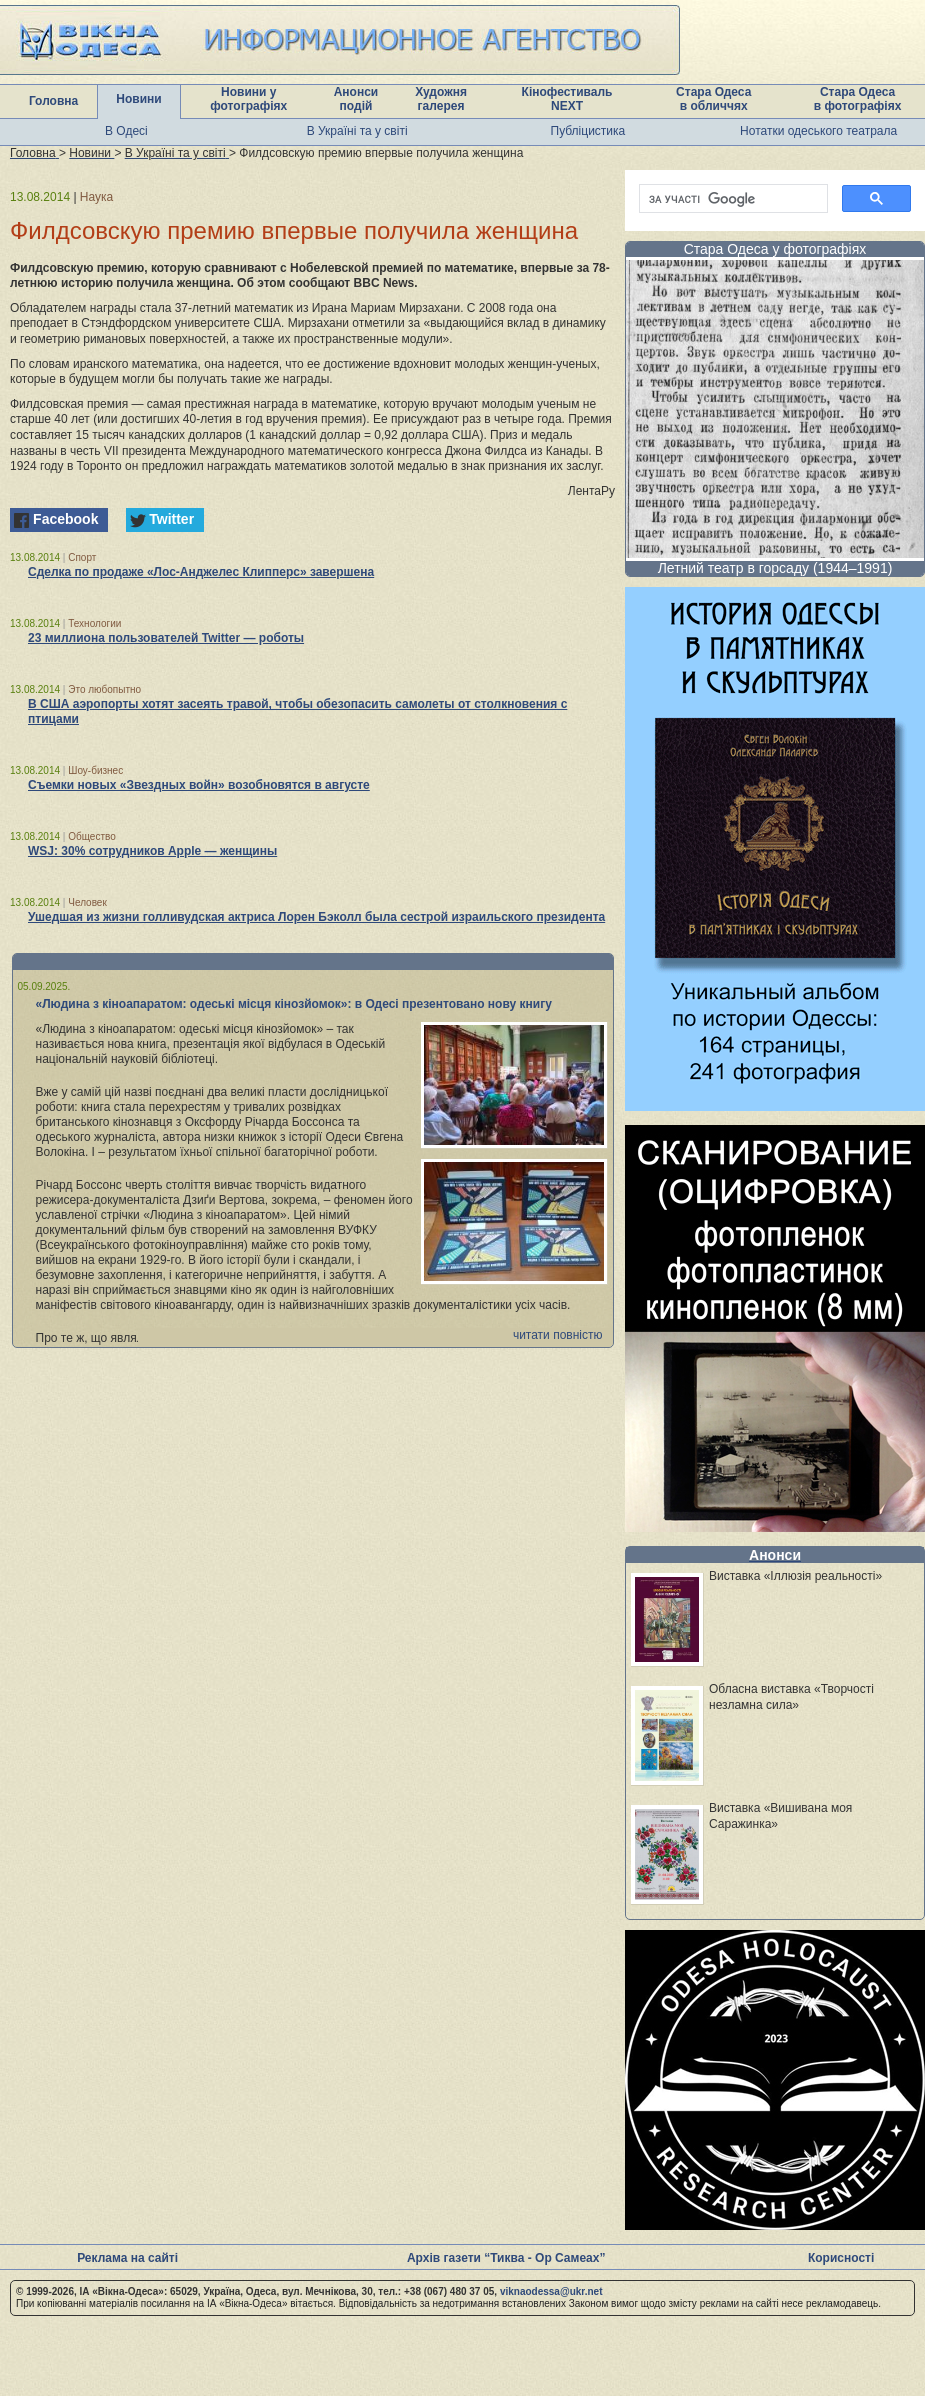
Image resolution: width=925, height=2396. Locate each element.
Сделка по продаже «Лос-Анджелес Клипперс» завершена (201, 572)
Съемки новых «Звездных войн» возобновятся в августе (199, 785)
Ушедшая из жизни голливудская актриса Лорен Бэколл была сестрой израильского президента (316, 917)
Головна (53, 101)
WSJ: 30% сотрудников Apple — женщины (152, 851)
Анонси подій (356, 99)
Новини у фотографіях (248, 99)
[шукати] (731, 199)
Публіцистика (588, 131)
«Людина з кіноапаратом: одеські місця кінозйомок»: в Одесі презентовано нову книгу (294, 1004)
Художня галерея (441, 99)
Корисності (841, 2258)
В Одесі (126, 131)
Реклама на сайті (127, 2258)
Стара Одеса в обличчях (713, 99)
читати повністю (558, 1335)
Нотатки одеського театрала (818, 131)
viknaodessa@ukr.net (551, 2291)
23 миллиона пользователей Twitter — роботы (166, 638)
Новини (138, 99)
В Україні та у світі (357, 131)
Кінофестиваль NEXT (567, 99)
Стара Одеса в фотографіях (858, 99)
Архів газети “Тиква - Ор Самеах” (506, 2258)
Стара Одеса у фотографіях (775, 249)
